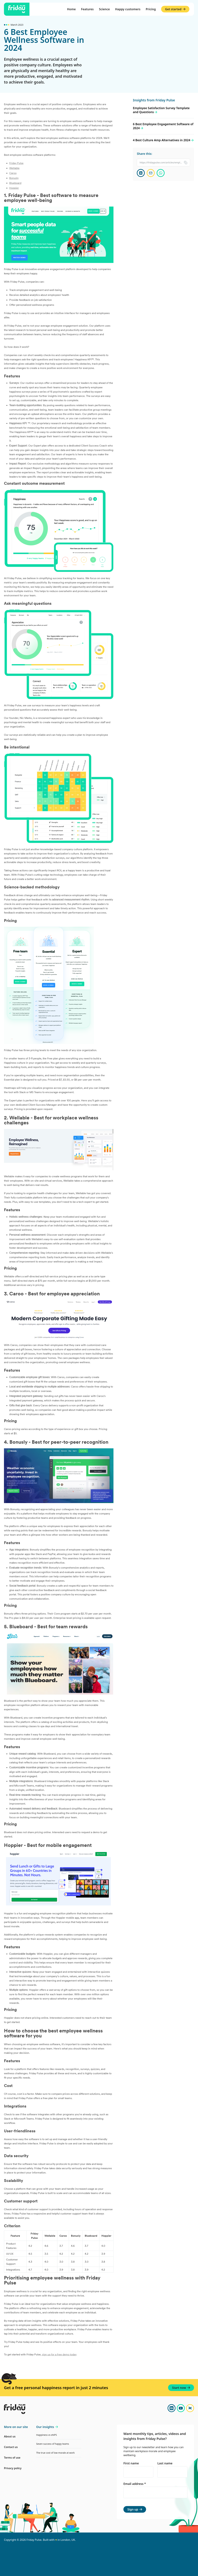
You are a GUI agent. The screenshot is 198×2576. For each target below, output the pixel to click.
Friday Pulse (16, 163)
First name (131, 2463)
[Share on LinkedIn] (141, 173)
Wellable (14, 168)
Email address (134, 2484)
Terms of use (12, 2457)
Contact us (11, 2447)
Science (104, 9)
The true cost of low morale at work (55, 2452)
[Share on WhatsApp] (161, 173)
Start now (181, 2388)
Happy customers (127, 9)
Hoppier (14, 188)
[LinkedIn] (172, 2408)
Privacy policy (13, 2468)
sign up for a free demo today (59, 2354)
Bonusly (14, 178)
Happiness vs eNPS (46, 2434)
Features (87, 9)
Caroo (13, 173)
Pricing (151, 9)
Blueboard (15, 183)
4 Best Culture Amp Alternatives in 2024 (163, 140)
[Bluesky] (190, 2408)
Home (71, 9)
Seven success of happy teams (52, 2443)
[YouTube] (181, 2408)
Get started (175, 9)
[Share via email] (151, 173)
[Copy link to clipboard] (163, 162)
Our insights (47, 2427)
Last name (164, 2463)
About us (10, 2436)
